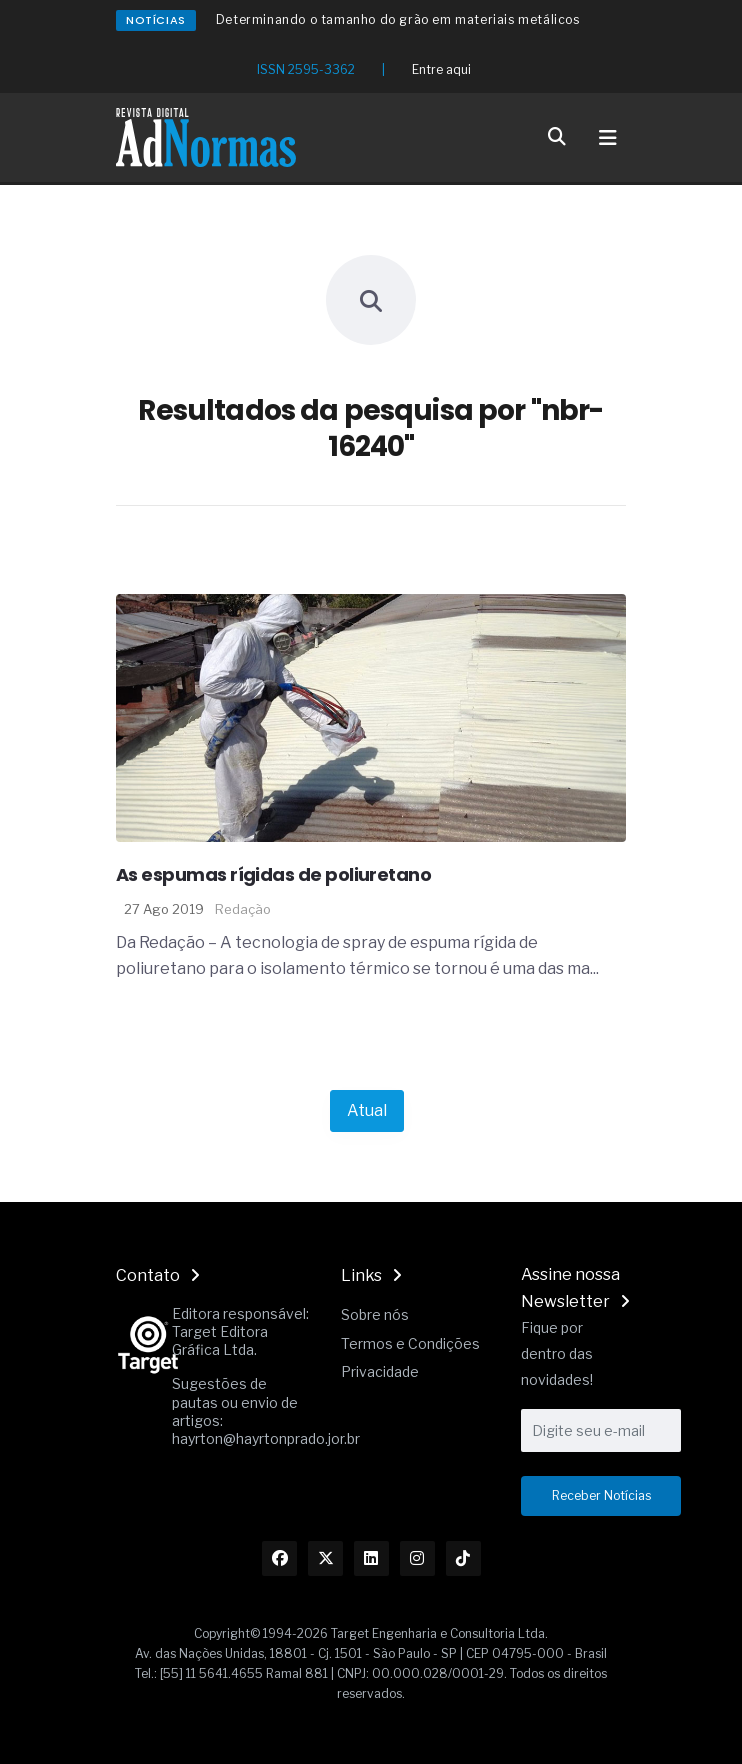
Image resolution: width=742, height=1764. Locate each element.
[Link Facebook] (279, 1558)
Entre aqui (441, 69)
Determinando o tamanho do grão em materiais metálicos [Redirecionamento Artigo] (398, 19)
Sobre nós (375, 1314)
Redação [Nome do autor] (243, 909)
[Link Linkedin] (371, 1558)
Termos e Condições (410, 1343)
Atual (367, 1110)
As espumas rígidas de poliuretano (273, 874)
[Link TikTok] (463, 1558)
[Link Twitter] (325, 1558)
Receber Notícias (601, 1495)
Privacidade (380, 1371)
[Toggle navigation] (608, 138)
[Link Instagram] (417, 1558)
